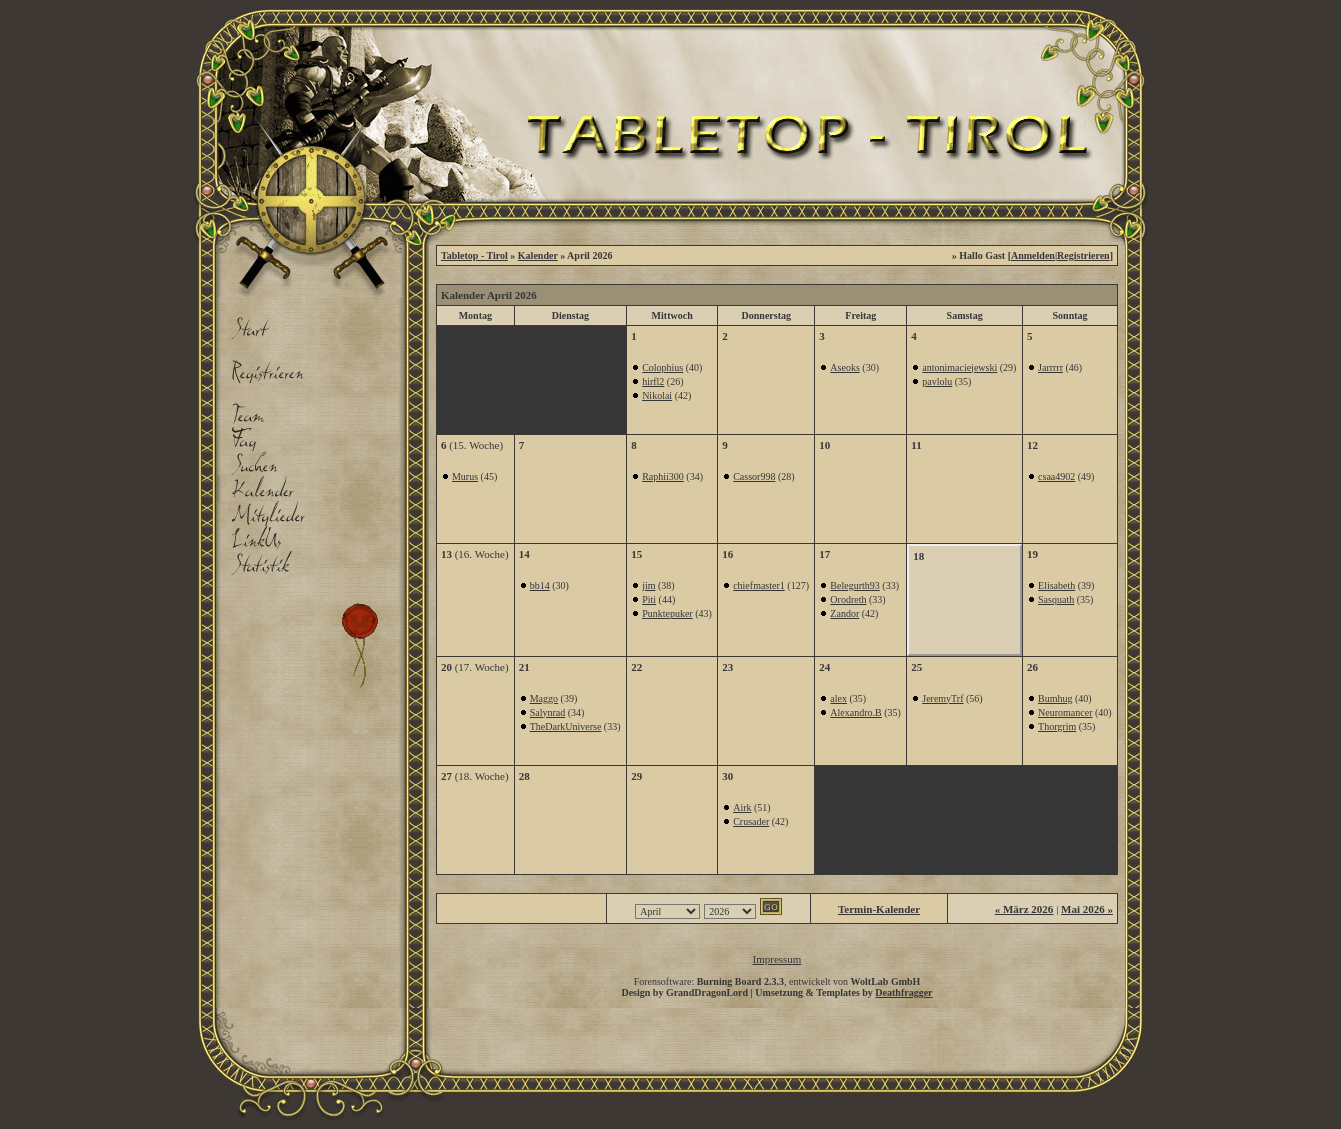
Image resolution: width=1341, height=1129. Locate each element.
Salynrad (548, 712)
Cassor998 (754, 476)
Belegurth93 (854, 585)
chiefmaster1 (759, 585)
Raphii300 (663, 476)
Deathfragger (903, 992)
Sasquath (1056, 599)
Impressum (777, 959)
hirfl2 (653, 381)
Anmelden (1033, 255)
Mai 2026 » (1087, 909)
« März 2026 (1024, 909)
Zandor (844, 613)
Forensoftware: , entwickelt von (777, 981)
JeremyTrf (942, 698)
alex (838, 698)
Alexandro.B (855, 712)
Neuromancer (1065, 712)
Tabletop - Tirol (474, 255)
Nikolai (657, 395)
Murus (465, 476)
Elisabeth (1056, 585)
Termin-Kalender (879, 909)
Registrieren (1083, 255)
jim (648, 585)
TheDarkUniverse (566, 726)
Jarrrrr (1050, 367)
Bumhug (1055, 698)
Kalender (538, 255)
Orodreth (848, 599)
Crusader (751, 821)
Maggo (544, 698)
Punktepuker (667, 613)
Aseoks (844, 367)
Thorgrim (1057, 726)
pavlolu (937, 381)
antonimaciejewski (959, 367)
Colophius (662, 367)
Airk (742, 807)
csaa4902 (1056, 476)
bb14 (540, 585)
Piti (649, 599)
